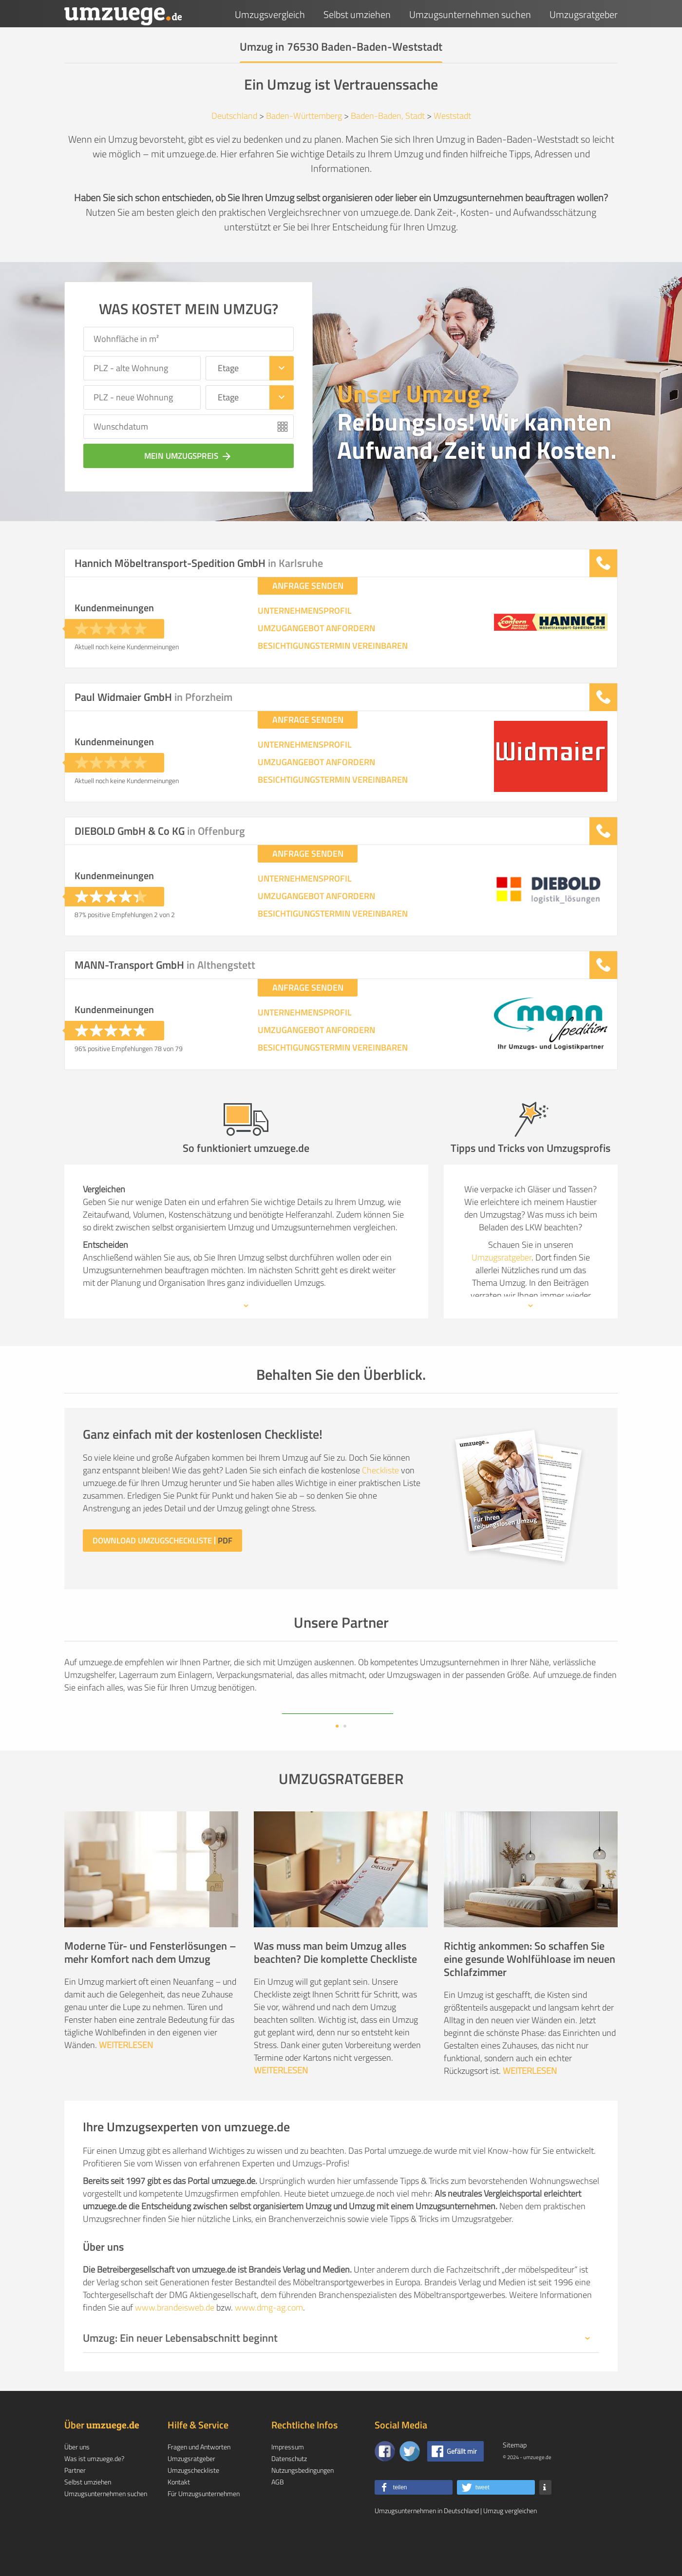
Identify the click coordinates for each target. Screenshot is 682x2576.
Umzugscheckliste (193, 2501)
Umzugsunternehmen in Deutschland (427, 2542)
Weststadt (452, 115)
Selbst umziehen (357, 14)
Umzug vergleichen (510, 2542)
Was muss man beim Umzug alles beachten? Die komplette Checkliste (335, 1983)
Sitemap (515, 2476)
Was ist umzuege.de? (94, 2489)
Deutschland (234, 115)
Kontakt (179, 2513)
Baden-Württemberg (304, 115)
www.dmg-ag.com (269, 2338)
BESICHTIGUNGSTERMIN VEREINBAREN (333, 645)
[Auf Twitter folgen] (409, 2482)
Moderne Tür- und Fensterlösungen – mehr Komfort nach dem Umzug (150, 1983)
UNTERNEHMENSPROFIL (305, 610)
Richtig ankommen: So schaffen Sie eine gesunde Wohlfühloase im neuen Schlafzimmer (529, 1990)
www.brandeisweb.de (174, 2338)
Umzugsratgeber (583, 14)
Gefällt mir (462, 2482)
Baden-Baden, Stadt (388, 115)
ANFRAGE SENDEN (307, 585)
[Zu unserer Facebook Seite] (385, 2482)
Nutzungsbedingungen (302, 2501)
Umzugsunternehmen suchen (470, 14)
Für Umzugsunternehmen (204, 2525)
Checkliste (380, 1470)
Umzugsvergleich (270, 14)
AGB (277, 2513)
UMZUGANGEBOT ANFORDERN (316, 628)
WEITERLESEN (126, 2076)
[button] (414, 2518)
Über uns (77, 2478)
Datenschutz (289, 2489)
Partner (75, 2501)
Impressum (287, 2478)
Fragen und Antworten (199, 2478)
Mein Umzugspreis (188, 456)
